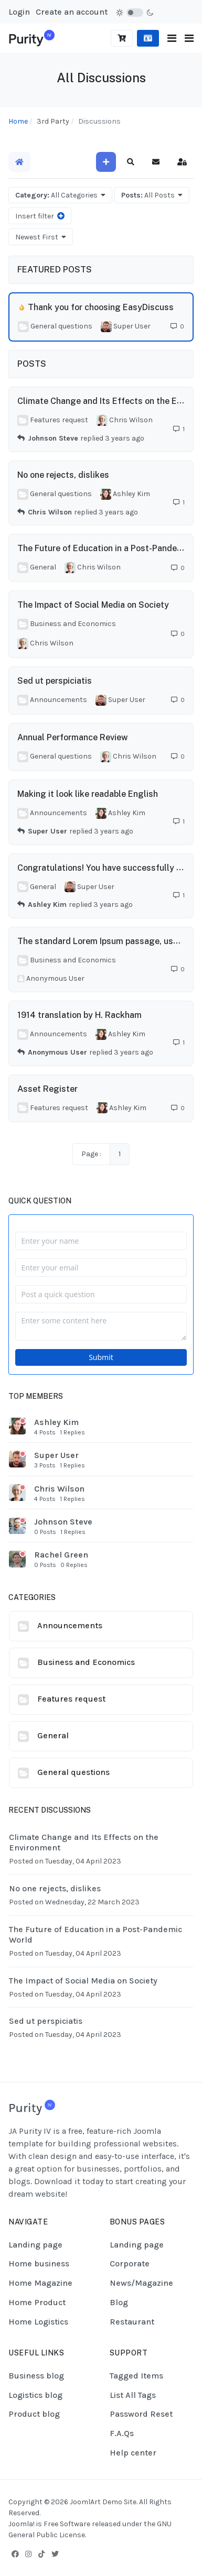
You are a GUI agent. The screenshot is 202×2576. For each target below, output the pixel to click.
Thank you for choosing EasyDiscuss (101, 307)
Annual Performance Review (72, 737)
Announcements (69, 1625)
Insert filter (40, 216)
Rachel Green (61, 1555)
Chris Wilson (50, 512)
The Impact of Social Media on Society (93, 605)
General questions (73, 1772)
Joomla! (21, 2523)
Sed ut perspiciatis (54, 681)
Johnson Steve (53, 438)
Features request (71, 1699)
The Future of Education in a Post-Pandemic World (95, 1934)
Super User (47, 831)
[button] (189, 38)
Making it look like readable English (87, 794)
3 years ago (124, 438)
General (53, 1735)
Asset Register (47, 1088)
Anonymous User (57, 1052)
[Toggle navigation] (171, 38)
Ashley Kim (47, 904)
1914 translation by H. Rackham (79, 1015)
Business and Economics (86, 1662)
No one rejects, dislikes (63, 475)
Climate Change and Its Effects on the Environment (83, 1842)
